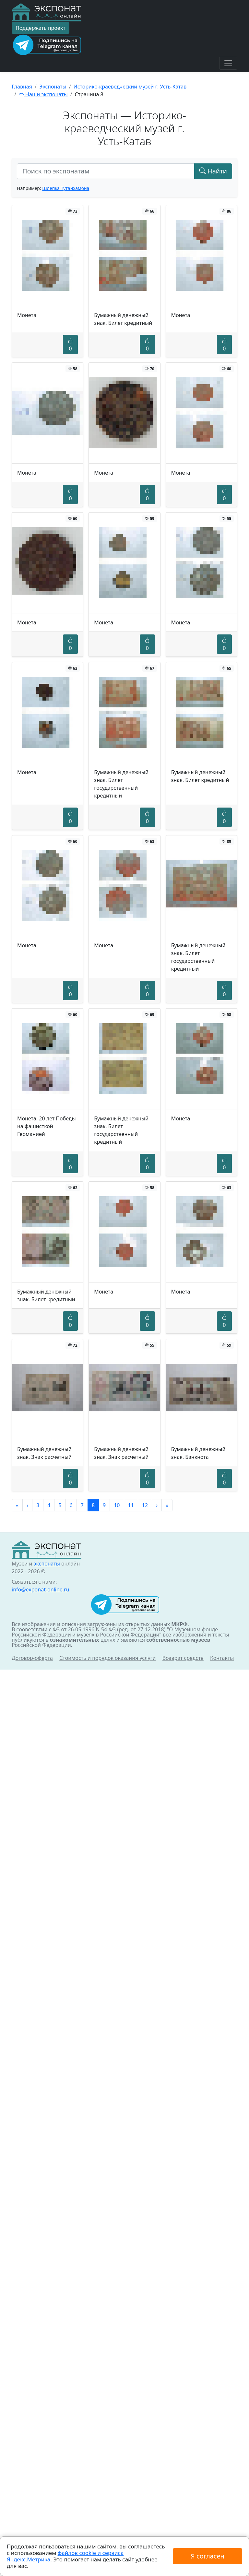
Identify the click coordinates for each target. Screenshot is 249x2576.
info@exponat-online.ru (40, 1589)
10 (117, 1505)
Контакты (222, 1657)
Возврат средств (183, 1657)
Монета (26, 315)
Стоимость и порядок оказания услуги (107, 1657)
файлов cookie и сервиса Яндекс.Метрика (65, 2556)
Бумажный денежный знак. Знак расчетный (44, 1453)
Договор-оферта (32, 1657)
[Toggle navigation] (228, 63)
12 (145, 1505)
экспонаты (46, 1563)
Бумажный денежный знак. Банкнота (198, 1453)
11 (131, 1505)
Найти (213, 171)
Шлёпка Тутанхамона (65, 188)
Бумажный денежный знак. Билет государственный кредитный (121, 784)
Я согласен (207, 2556)
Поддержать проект (40, 27)
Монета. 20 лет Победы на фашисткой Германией (46, 1126)
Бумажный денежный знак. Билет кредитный (123, 319)
